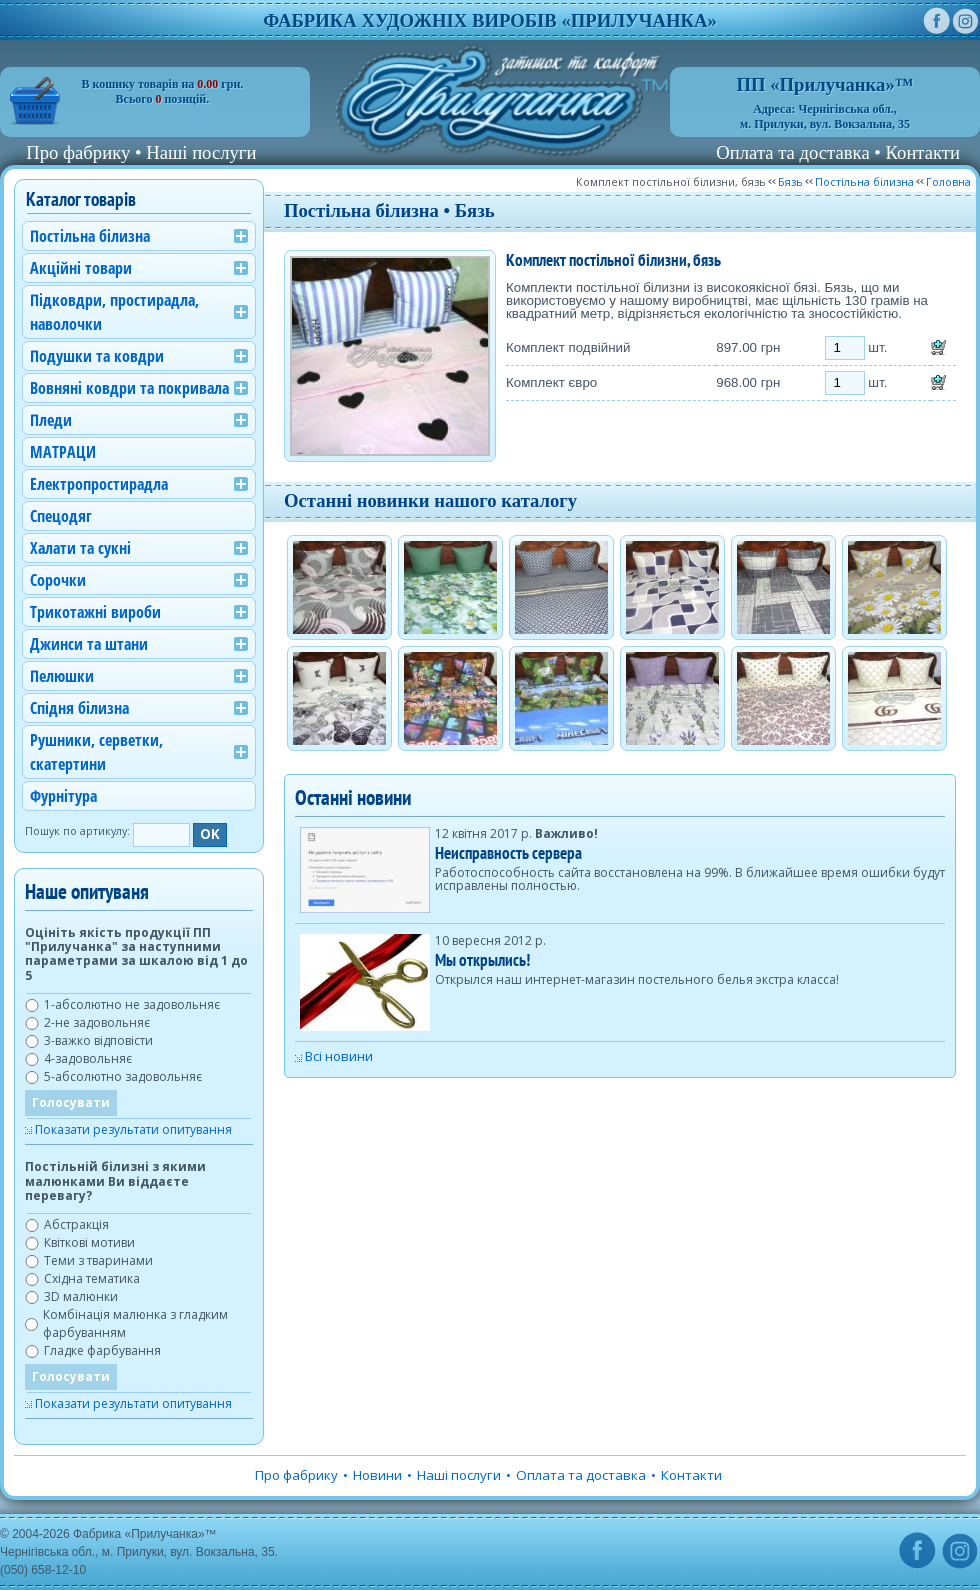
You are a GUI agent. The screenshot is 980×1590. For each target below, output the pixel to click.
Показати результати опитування (133, 1129)
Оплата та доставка (792, 152)
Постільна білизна (864, 182)
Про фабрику (78, 152)
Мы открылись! (482, 959)
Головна (948, 182)
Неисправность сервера (508, 852)
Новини (377, 1475)
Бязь (790, 182)
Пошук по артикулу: (77, 831)
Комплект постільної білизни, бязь (671, 182)
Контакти (923, 152)
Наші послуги (201, 152)
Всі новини (339, 1056)
